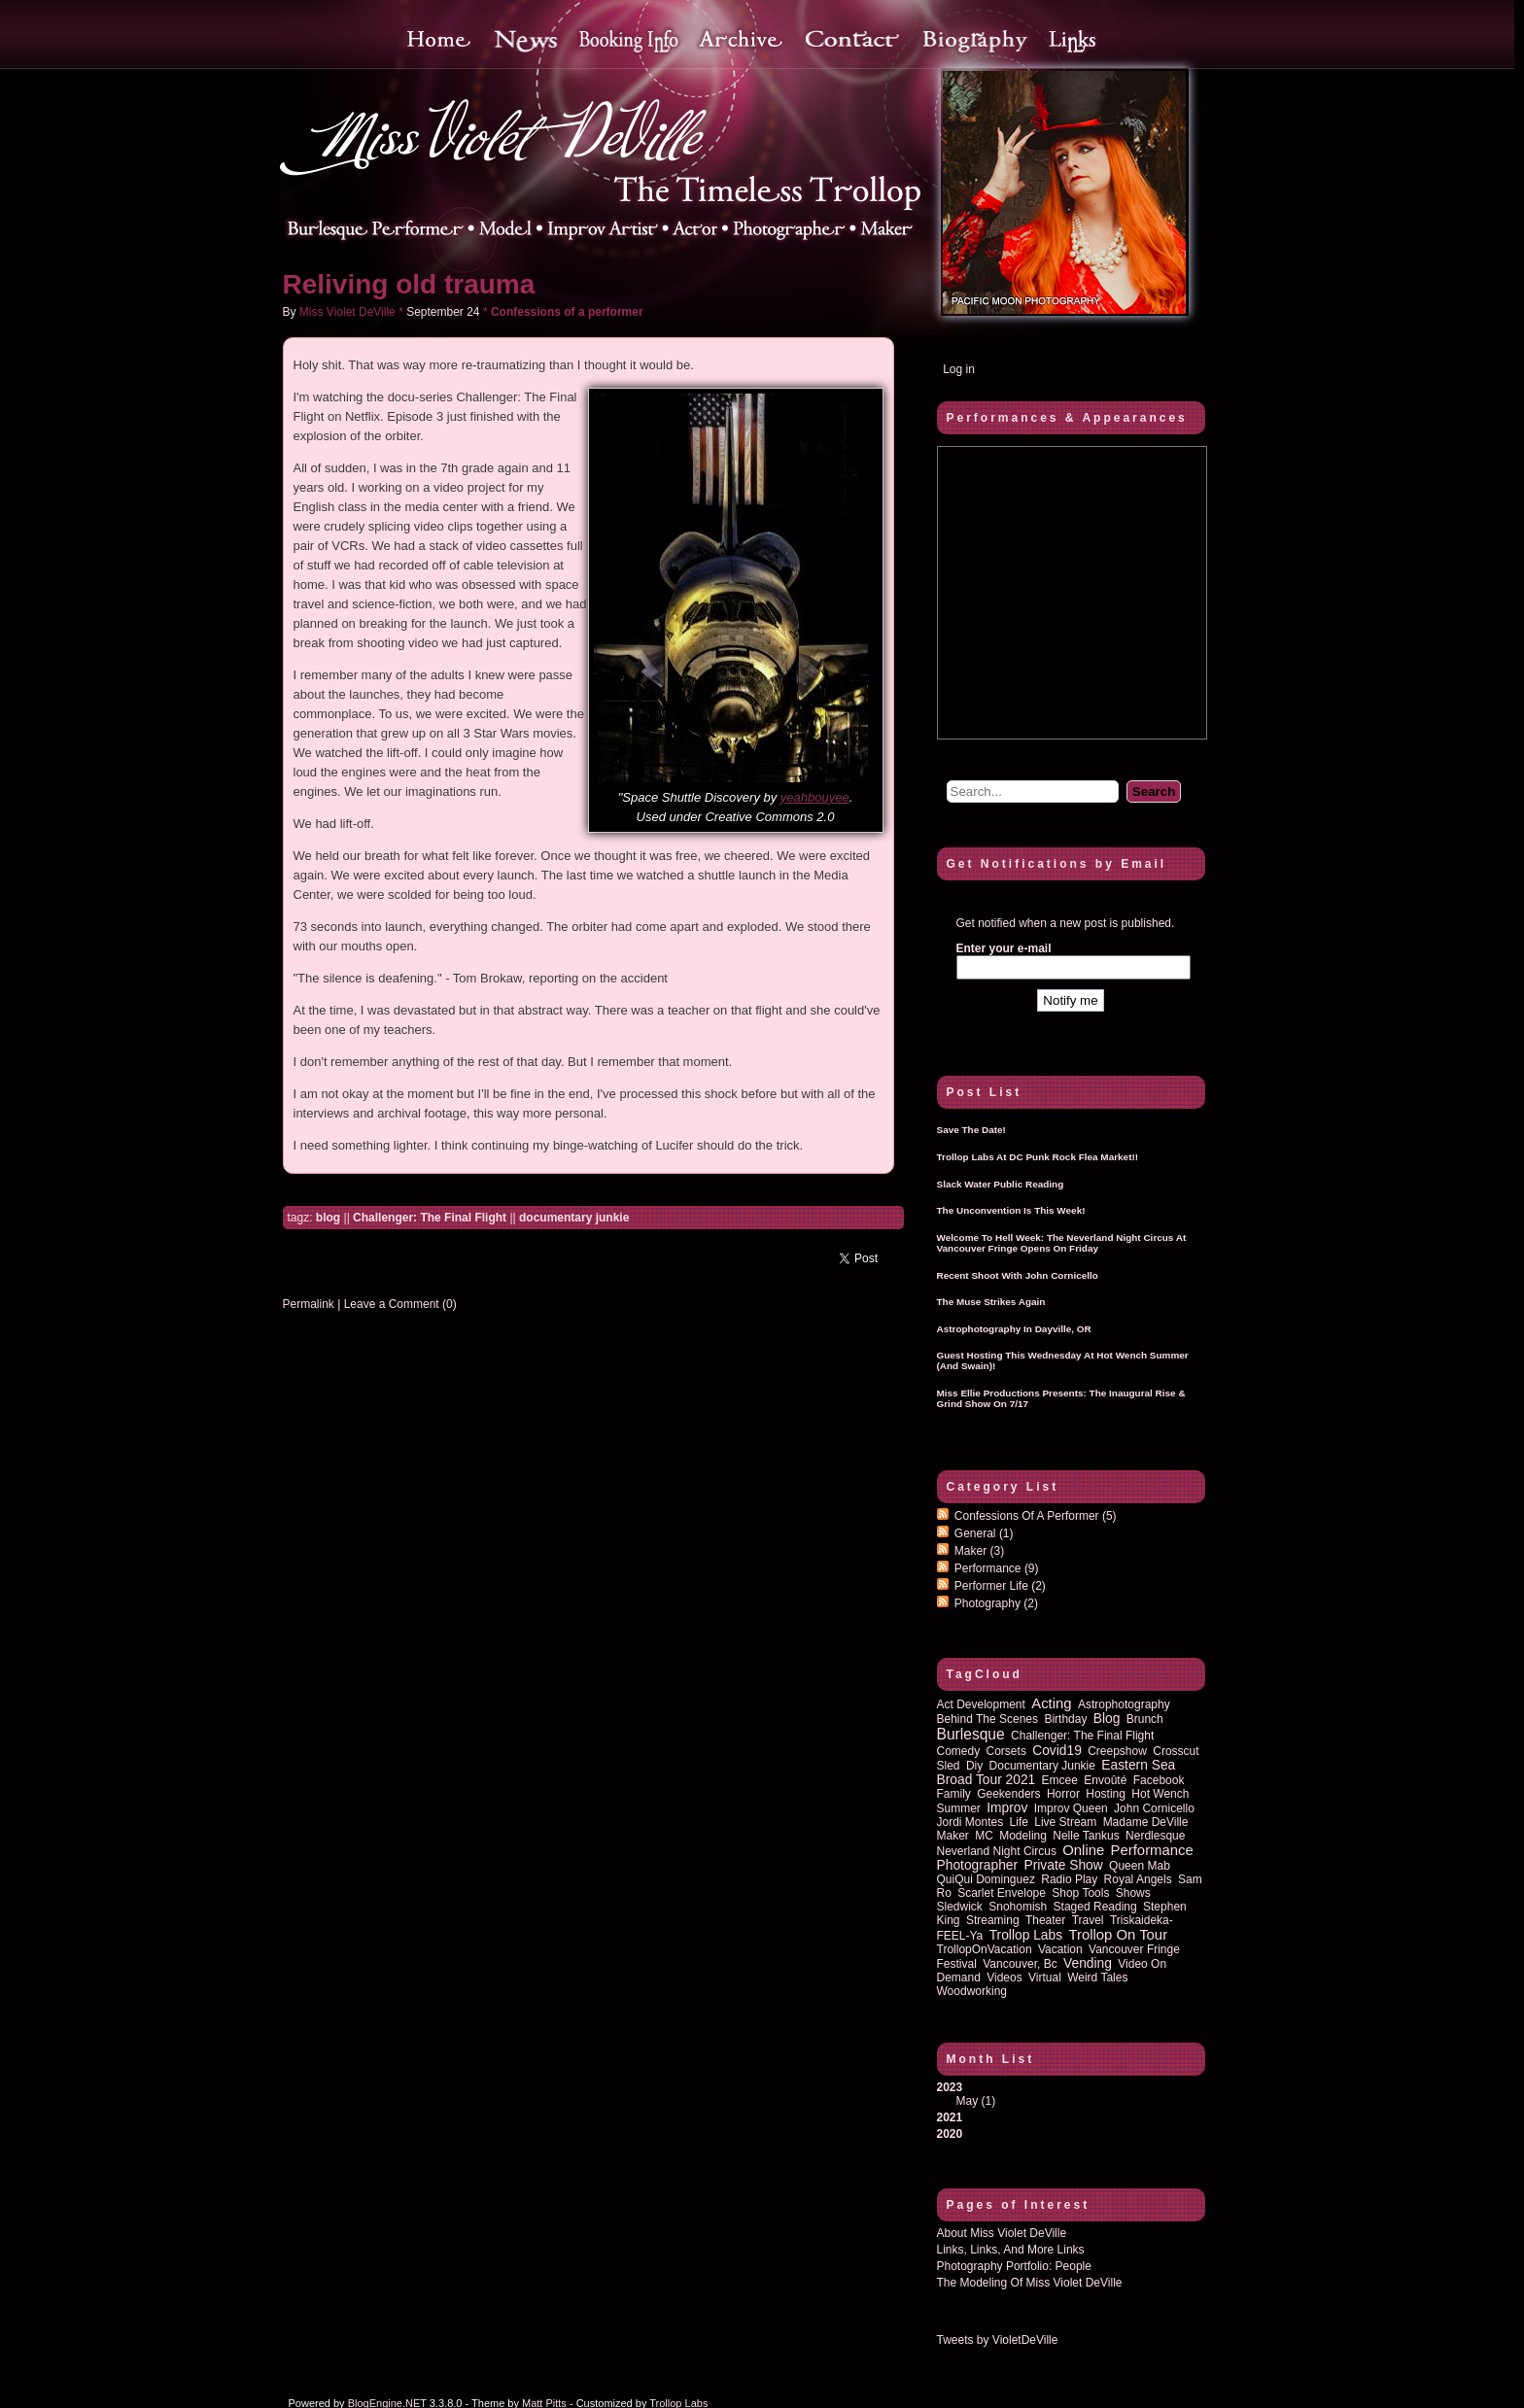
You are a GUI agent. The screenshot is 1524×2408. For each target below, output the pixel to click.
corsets (1006, 1751)
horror (1063, 1794)
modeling (1023, 1835)
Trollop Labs (1025, 1935)
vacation (1060, 1949)
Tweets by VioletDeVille (997, 2340)
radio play (1069, 1879)
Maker (979, 1551)
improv (1007, 1808)
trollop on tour (1117, 1935)
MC (984, 1835)
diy (974, 1765)
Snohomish (1017, 1906)
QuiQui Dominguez (986, 1879)
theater (1045, 1920)
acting (1051, 1703)
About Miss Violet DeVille (1002, 2233)
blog (328, 1217)
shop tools (1080, 1893)
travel (1088, 1920)
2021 (950, 2117)
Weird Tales (1097, 1977)
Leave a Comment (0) (400, 1304)
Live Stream (1065, 1822)
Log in (959, 369)
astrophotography (1124, 1704)
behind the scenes (988, 1719)
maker (953, 1835)
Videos (1004, 1977)
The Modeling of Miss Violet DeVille (1030, 2282)
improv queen (1071, 1808)
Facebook (1159, 1780)
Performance (996, 1568)
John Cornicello (1154, 1808)
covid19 (1057, 1750)
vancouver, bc (1020, 1964)
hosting (1106, 1794)
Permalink (308, 1304)
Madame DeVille (1146, 1822)
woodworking (972, 1991)
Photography (996, 1603)
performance (1152, 1850)
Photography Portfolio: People (1014, 2266)
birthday (1065, 1719)
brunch (1144, 1719)
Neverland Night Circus (996, 1851)
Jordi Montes (970, 1822)
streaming (993, 1920)
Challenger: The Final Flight (429, 1217)
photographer (978, 1865)
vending (1087, 1963)
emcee (1060, 1780)
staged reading (1095, 1906)
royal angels (1138, 1879)
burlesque (971, 1734)
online (1083, 1850)
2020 (950, 2134)
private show (1062, 1865)
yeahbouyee (814, 797)
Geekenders (1008, 1794)
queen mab (1139, 1866)
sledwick (960, 1906)
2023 (1071, 2094)
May (967, 2101)
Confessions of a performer (567, 312)
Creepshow (1117, 1751)
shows (1133, 1893)
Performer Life (1000, 1586)
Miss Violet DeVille (347, 312)
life (1019, 1822)
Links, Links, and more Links (1011, 2249)
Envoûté (1105, 1780)
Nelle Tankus (1086, 1835)
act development (981, 1704)
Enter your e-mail (1004, 948)
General (984, 1533)
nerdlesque (1155, 1835)
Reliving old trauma (409, 284)
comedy (959, 1751)
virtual (1044, 1977)
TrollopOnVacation (984, 1949)
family (954, 1794)
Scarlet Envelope (1001, 1893)
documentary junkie (574, 1217)
